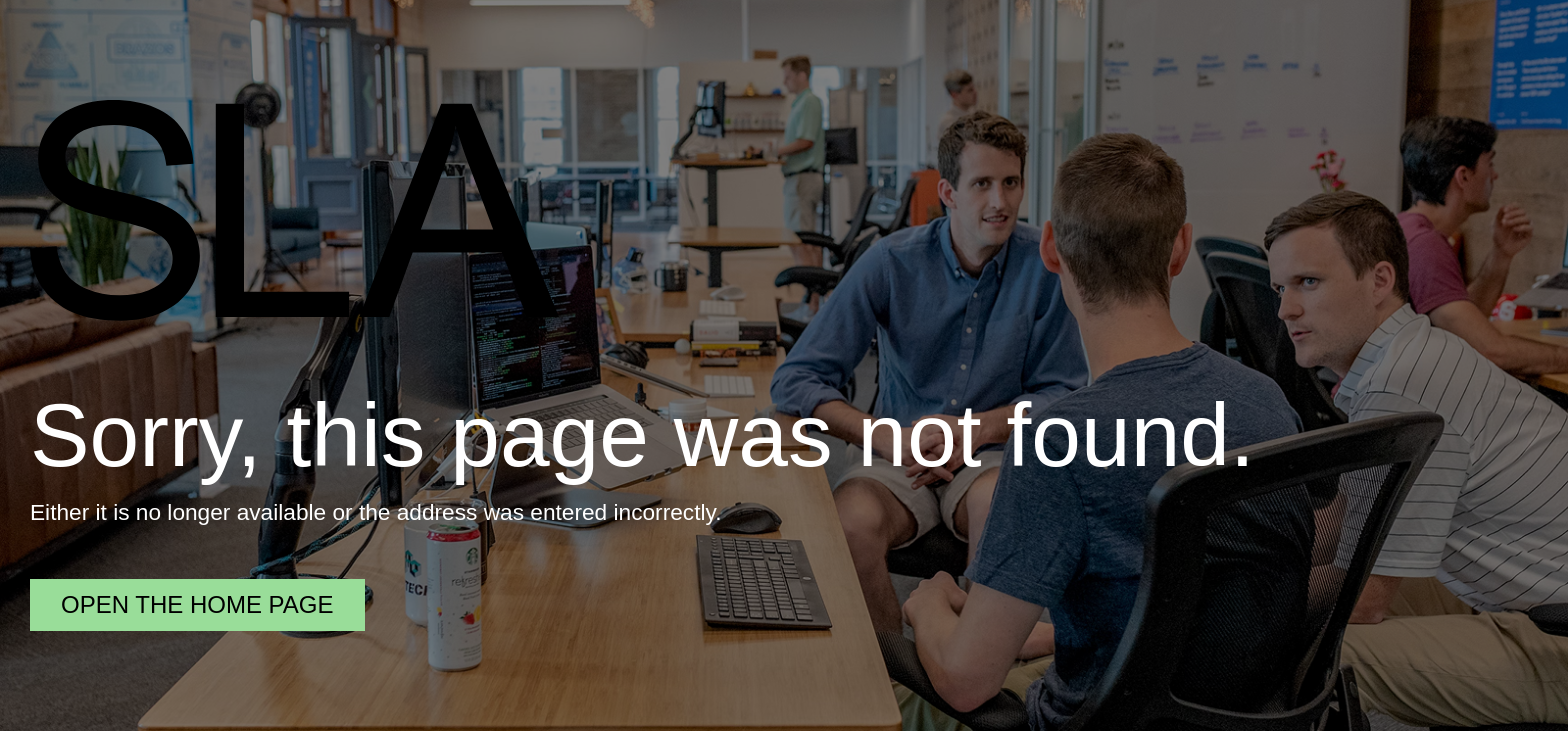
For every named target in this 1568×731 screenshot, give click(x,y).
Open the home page (197, 604)
